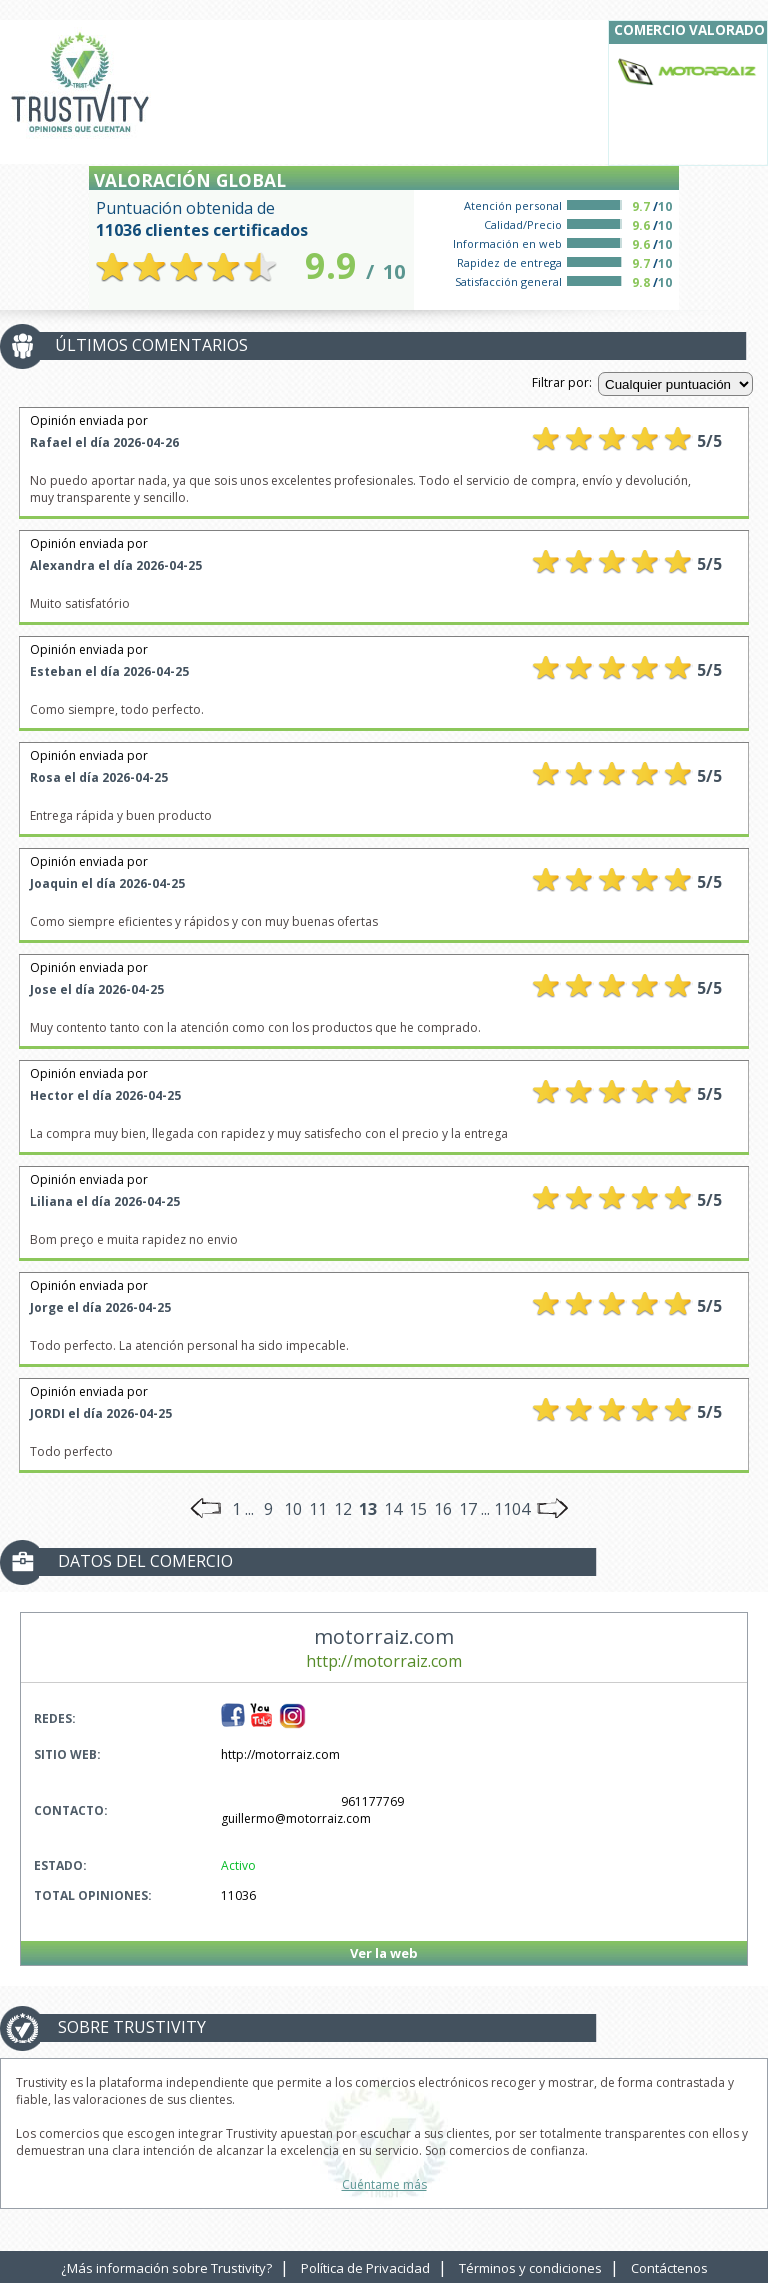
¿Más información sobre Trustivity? (166, 2268)
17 (468, 1509)
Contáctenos (669, 2268)
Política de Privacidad (365, 2268)
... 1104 (505, 1509)
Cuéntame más (384, 2184)
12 (343, 1509)
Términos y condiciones (530, 2268)
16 (443, 1509)
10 (293, 1509)
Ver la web (384, 1953)
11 (318, 1509)
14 (393, 1509)
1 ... (243, 1509)
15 (418, 1509)
